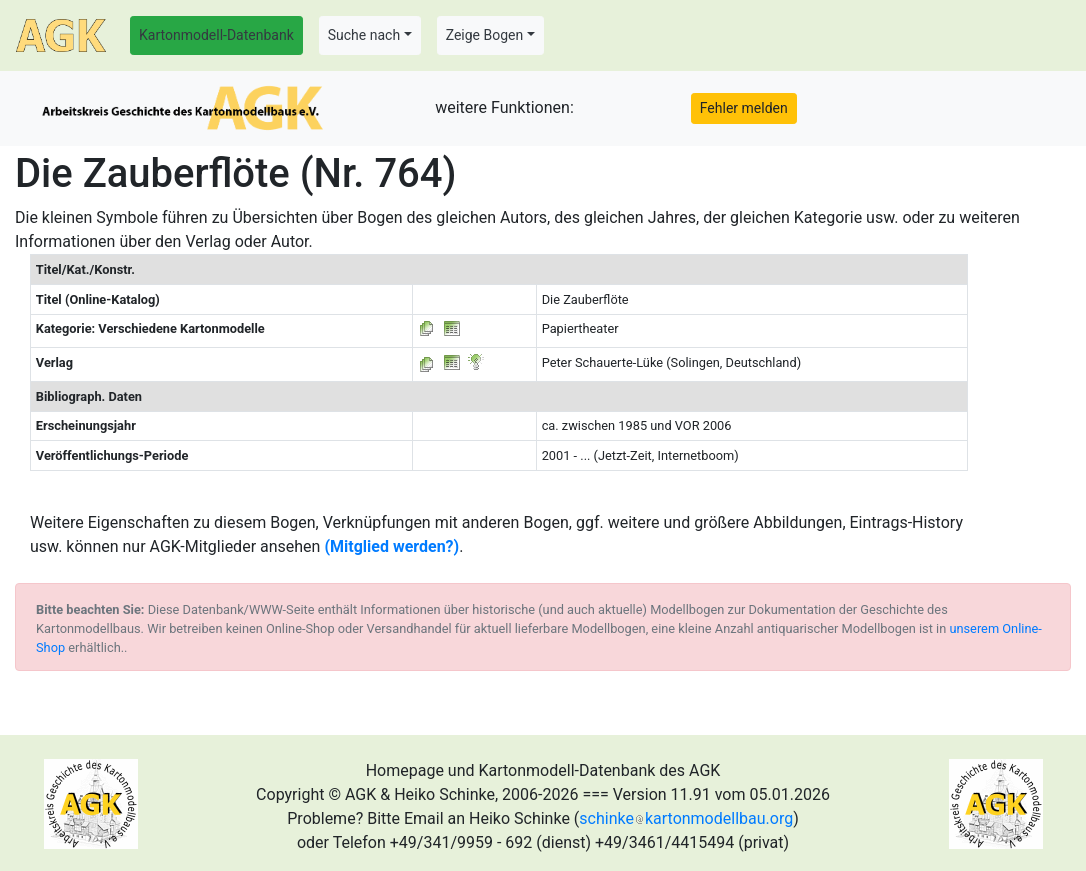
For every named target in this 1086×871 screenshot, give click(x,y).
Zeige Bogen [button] (485, 35)
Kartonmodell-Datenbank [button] (216, 35)
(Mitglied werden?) (391, 546)
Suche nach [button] (364, 35)
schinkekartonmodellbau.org (686, 818)
